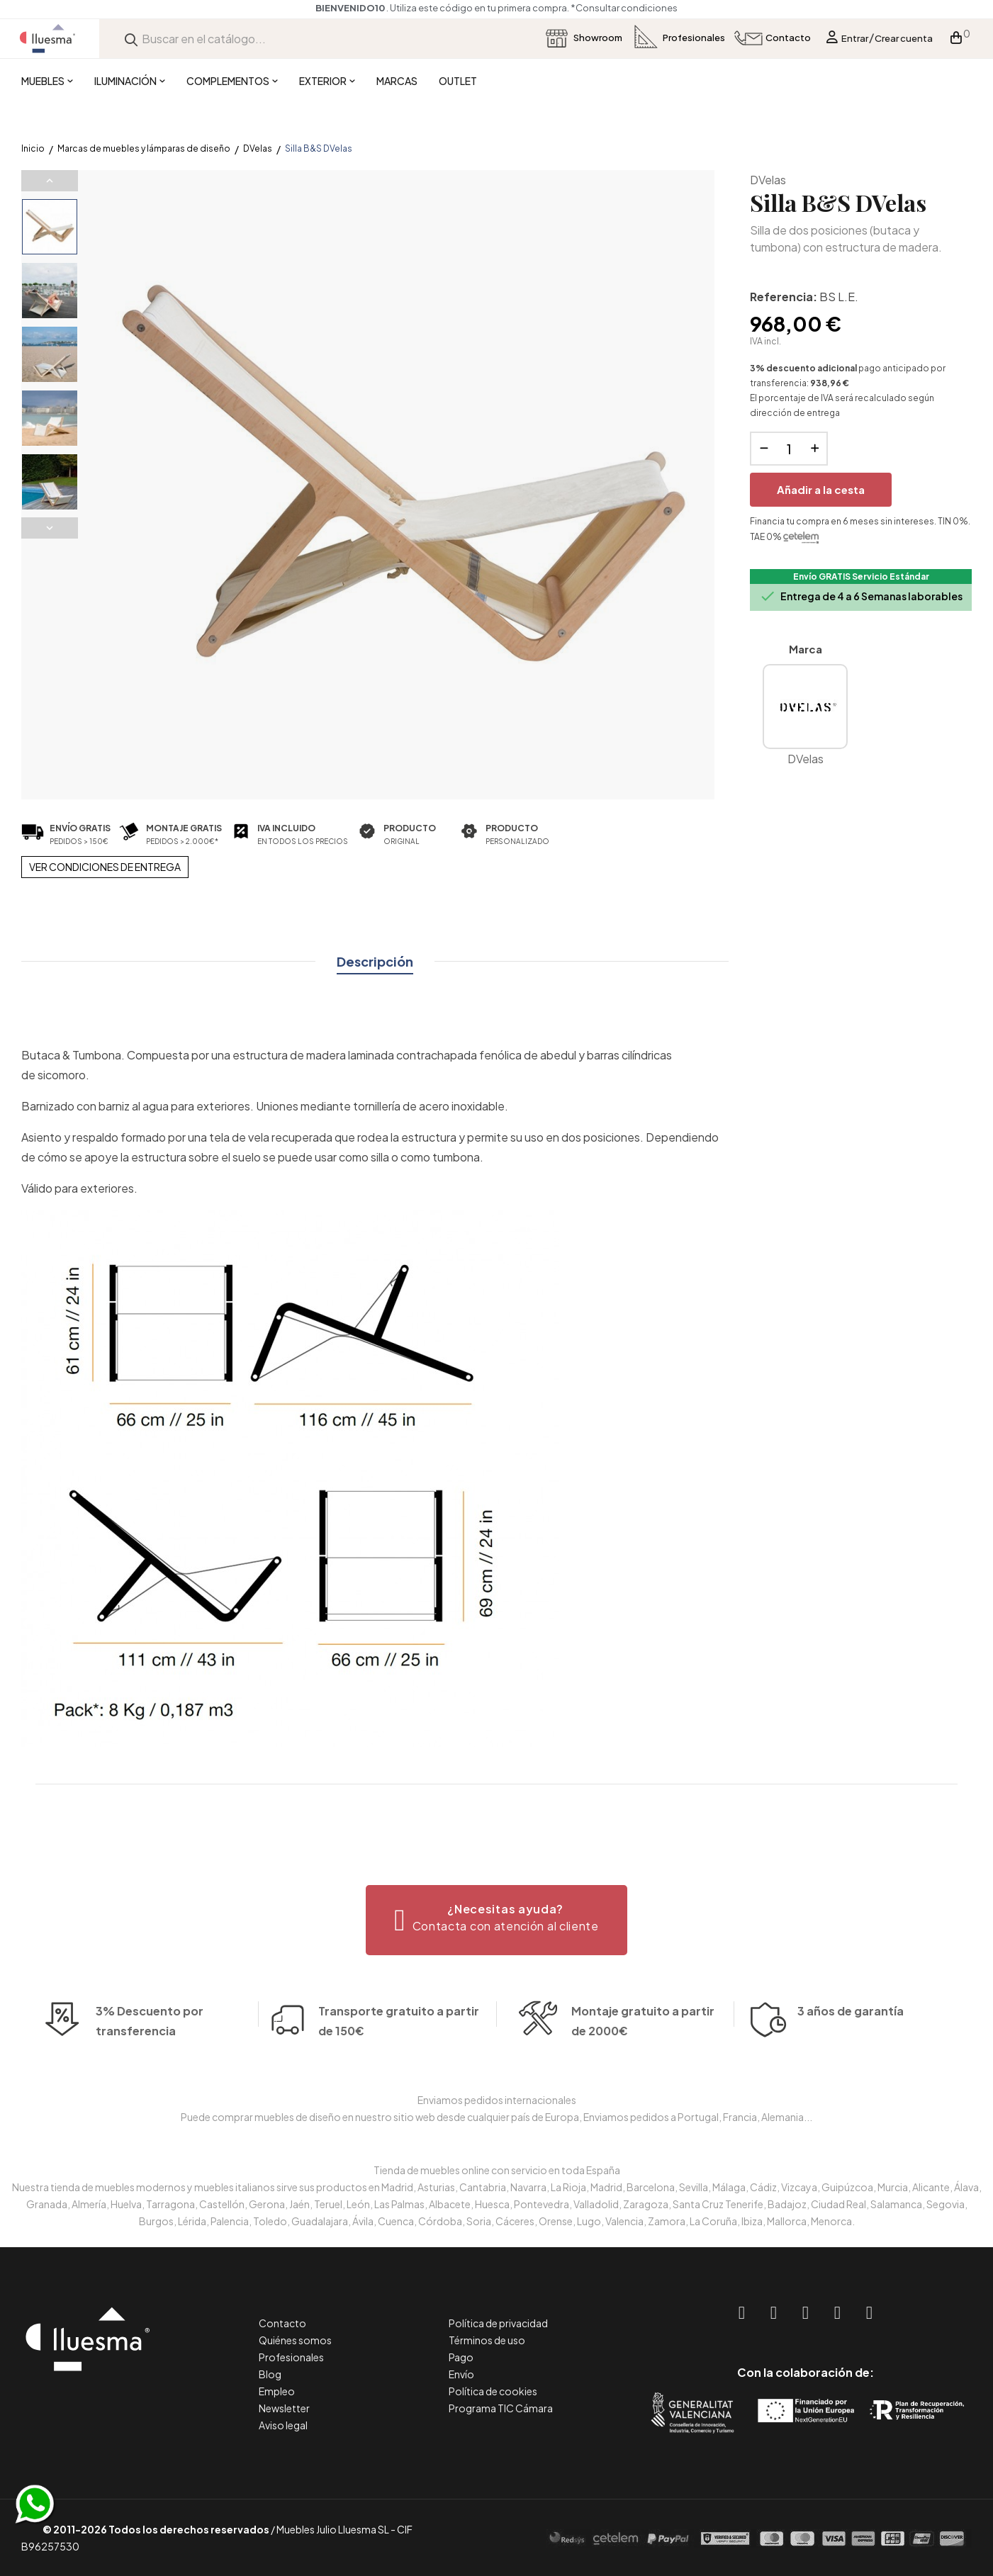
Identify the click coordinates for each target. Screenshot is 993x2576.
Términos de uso (487, 2340)
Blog (270, 2374)
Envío (461, 2374)
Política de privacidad (498, 2323)
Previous (49, 180)
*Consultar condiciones (682, 7)
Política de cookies (493, 2391)
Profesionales (291, 2357)
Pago (461, 2357)
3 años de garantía (850, 2039)
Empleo (277, 2391)
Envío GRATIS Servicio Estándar (861, 576)
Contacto (282, 2323)
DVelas (768, 179)
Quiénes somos (295, 2340)
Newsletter (284, 2408)
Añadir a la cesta (821, 489)
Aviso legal (283, 2425)
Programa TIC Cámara (501, 2408)
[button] (496, 1920)
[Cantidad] (789, 449)
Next (49, 528)
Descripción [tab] (375, 961)
